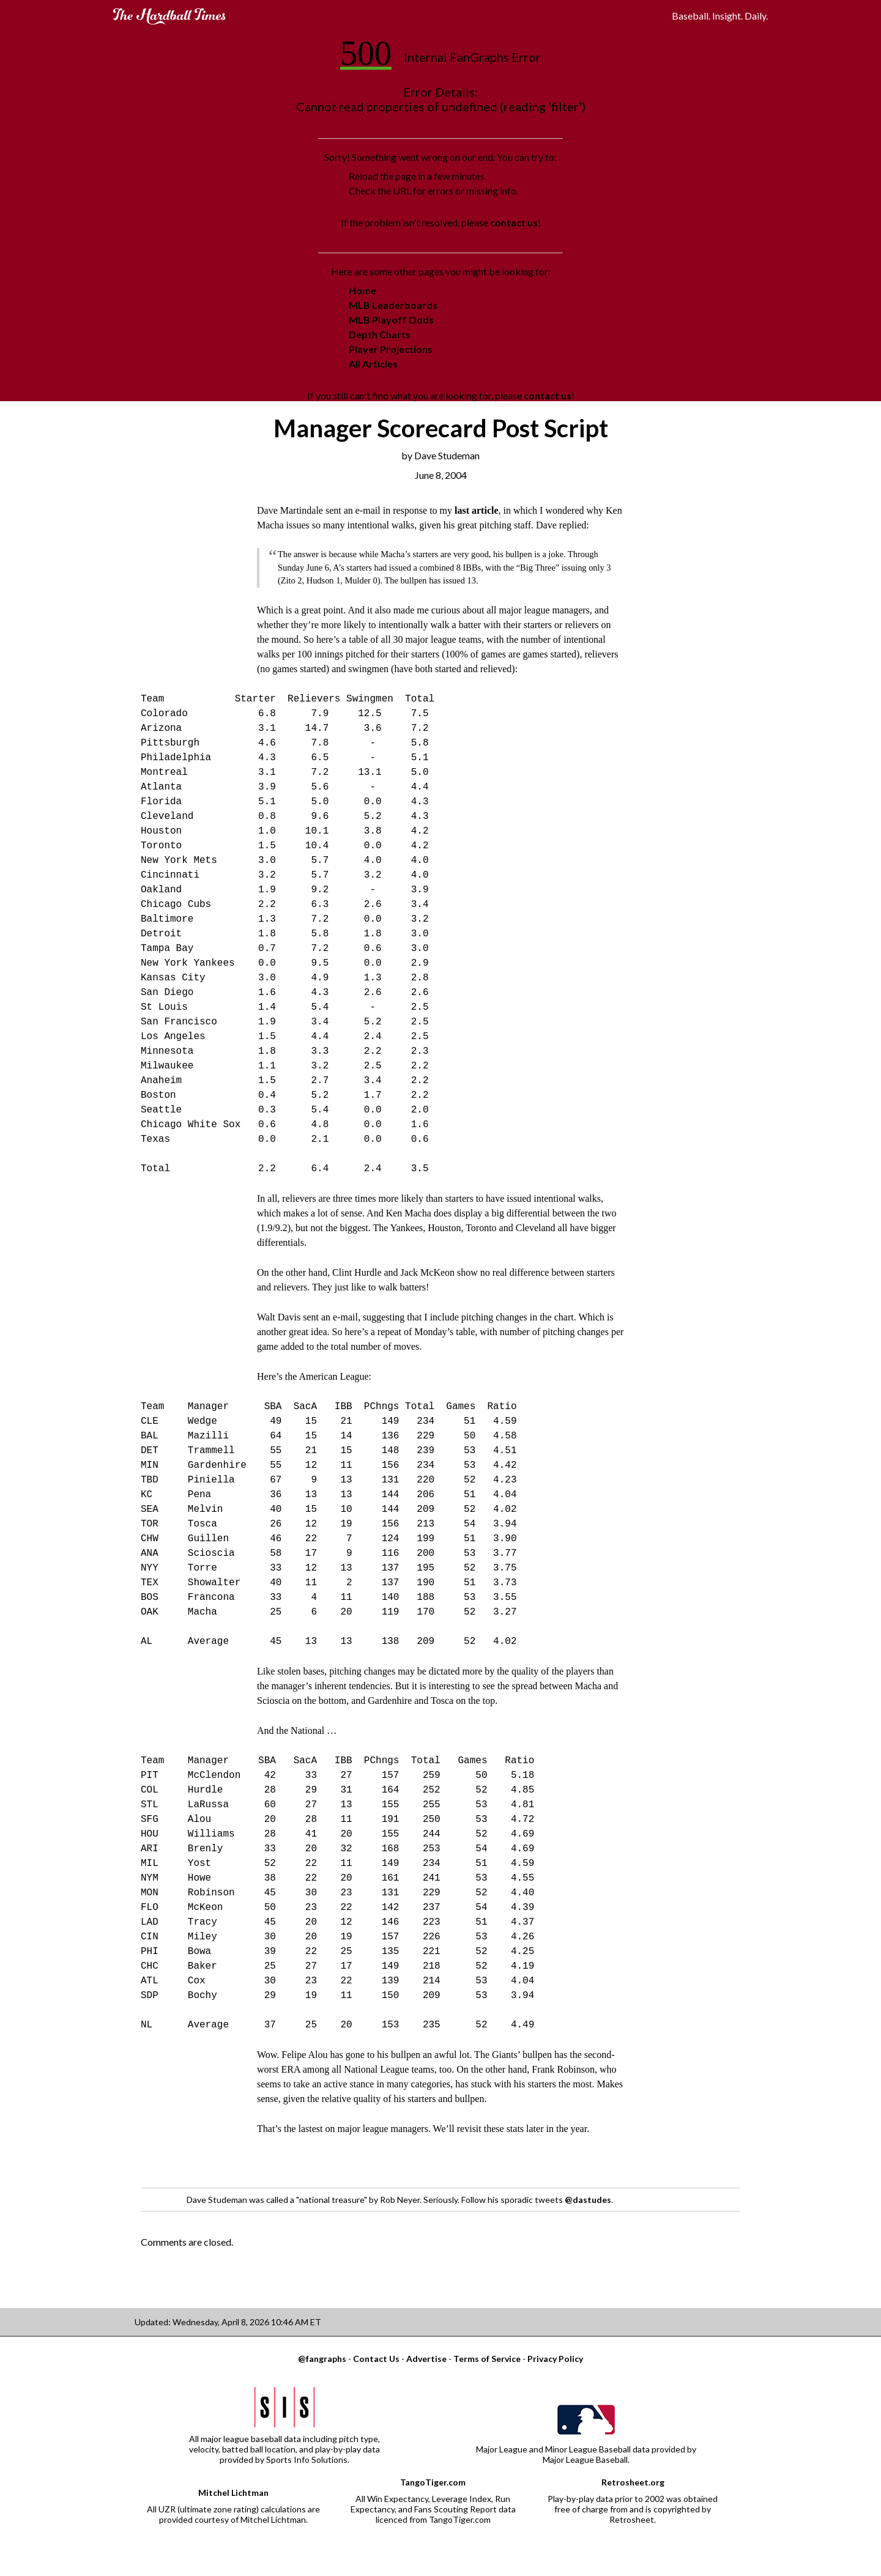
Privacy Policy (555, 2358)
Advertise (426, 2358)
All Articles (373, 363)
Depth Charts (380, 334)
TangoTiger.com (433, 2482)
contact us (514, 222)
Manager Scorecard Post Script (440, 428)
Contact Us (376, 2358)
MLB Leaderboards (393, 305)
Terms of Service (487, 2358)
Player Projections (391, 349)
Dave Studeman (447, 455)
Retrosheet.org (632, 2482)
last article (477, 510)
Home (362, 290)
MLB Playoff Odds (391, 319)
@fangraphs (322, 2358)
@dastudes (588, 2199)
